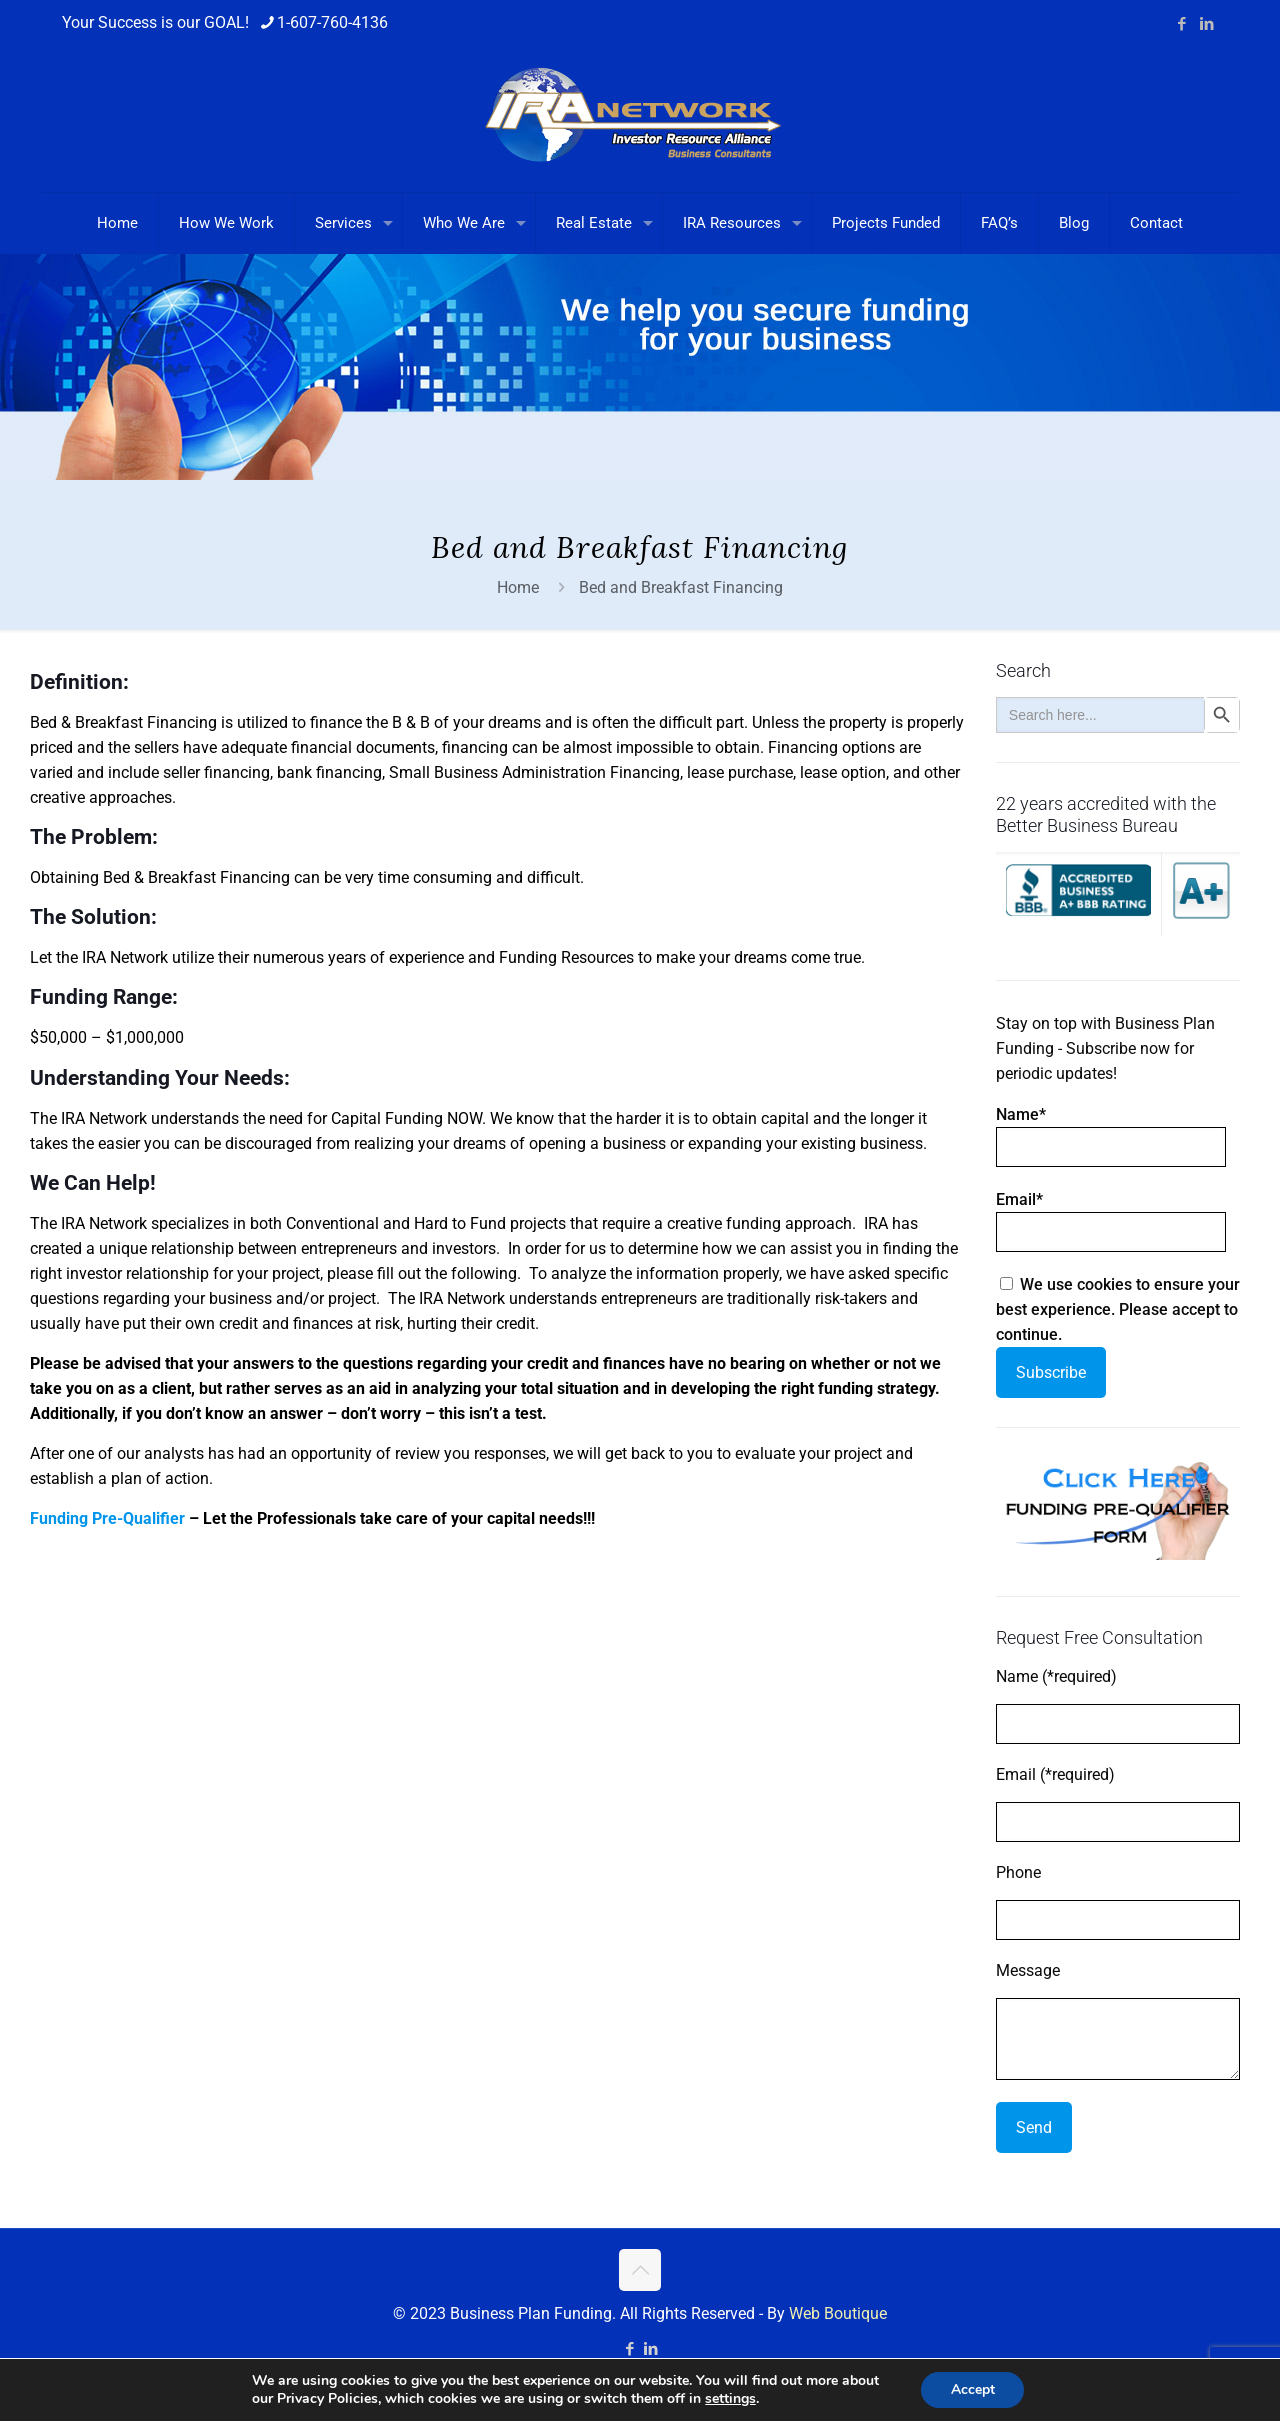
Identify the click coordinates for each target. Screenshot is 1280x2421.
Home (518, 587)
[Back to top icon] (640, 2270)
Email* (1111, 1221)
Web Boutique (838, 2313)
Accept (973, 2389)
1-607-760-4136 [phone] (332, 22)
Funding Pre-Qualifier (107, 1518)
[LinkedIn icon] (1206, 24)
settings (729, 2399)
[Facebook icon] (1181, 24)
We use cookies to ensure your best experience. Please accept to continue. (1118, 1309)
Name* (1111, 1136)
